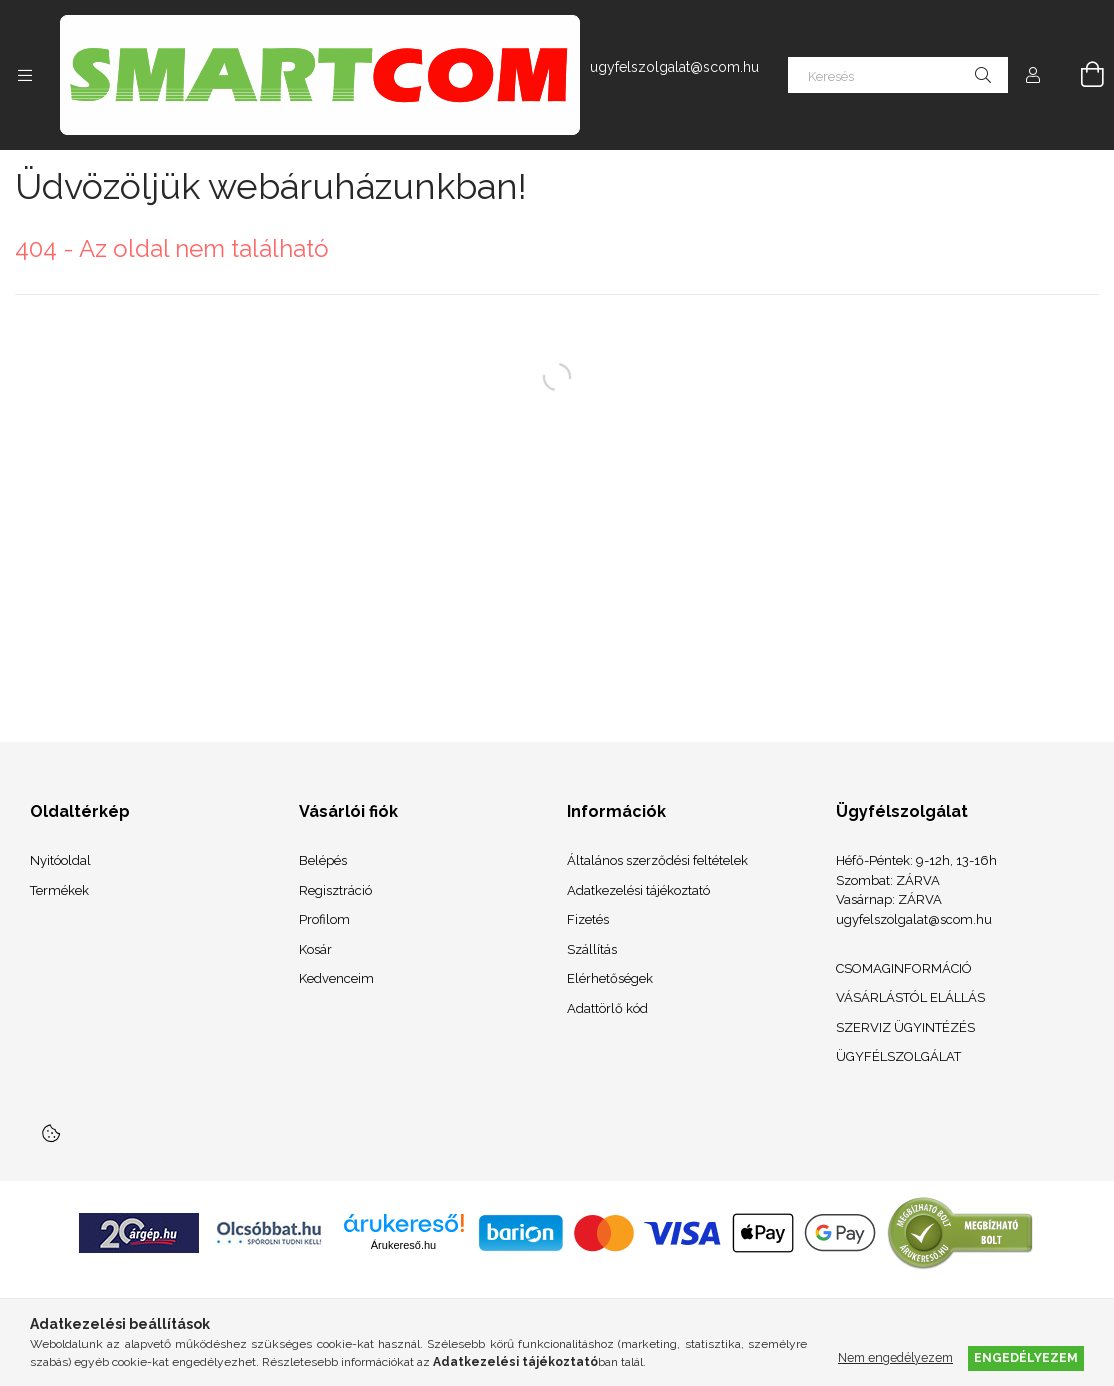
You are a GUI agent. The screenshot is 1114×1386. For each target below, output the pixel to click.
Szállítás (592, 949)
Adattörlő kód (607, 1008)
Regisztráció (335, 890)
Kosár (315, 949)
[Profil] (1033, 75)
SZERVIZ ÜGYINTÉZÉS (905, 1027)
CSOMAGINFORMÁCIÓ (904, 968)
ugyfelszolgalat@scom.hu (674, 67)
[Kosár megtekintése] (1081, 75)
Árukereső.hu (403, 1245)
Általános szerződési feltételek (657, 860)
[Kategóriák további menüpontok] (25, 75)
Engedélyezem (1026, 1357)
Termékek (59, 890)
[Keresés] (898, 75)
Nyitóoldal (60, 860)
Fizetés (588, 919)
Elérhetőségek (610, 978)
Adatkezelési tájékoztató (638, 890)
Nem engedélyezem (895, 1357)
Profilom (324, 919)
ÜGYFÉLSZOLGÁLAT (898, 1056)
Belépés (323, 860)
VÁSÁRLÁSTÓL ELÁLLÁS (910, 997)
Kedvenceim (336, 978)
